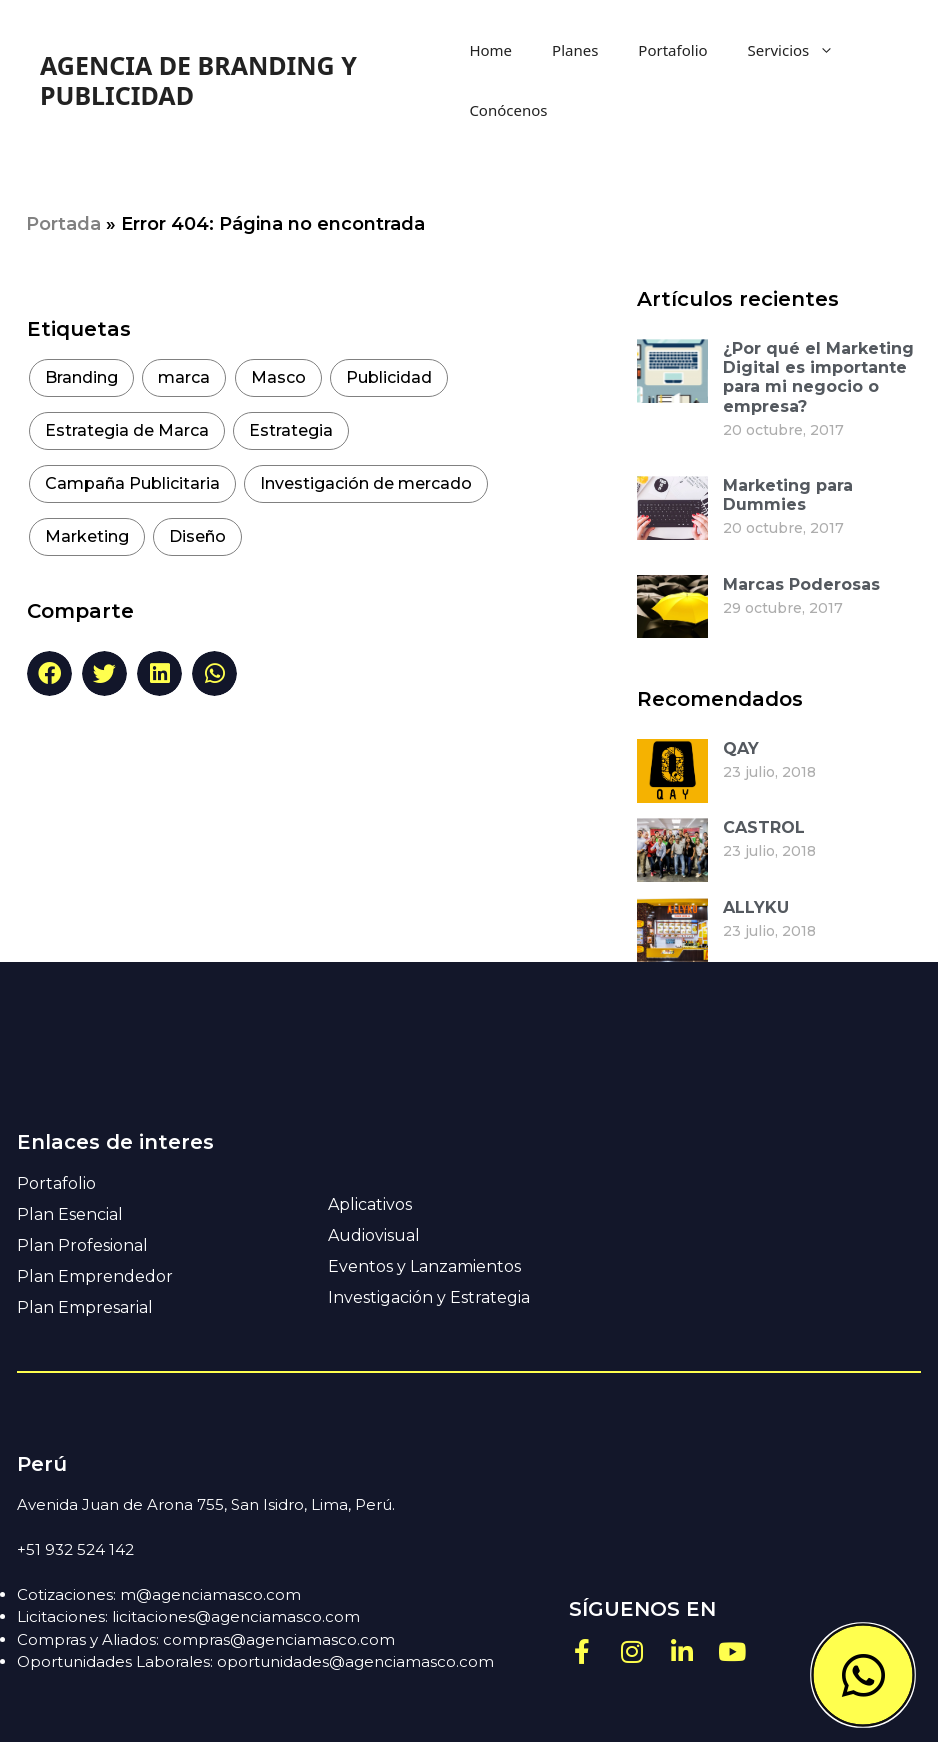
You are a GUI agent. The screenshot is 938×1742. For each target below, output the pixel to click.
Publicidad (389, 377)
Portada (63, 224)
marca (184, 377)
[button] (49, 673)
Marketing (87, 536)
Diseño (197, 536)
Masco (278, 377)
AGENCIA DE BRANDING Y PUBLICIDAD (198, 80)
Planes (575, 50)
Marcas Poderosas (801, 584)
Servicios (801, 50)
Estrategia (291, 430)
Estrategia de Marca (127, 430)
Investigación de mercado (366, 483)
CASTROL (764, 827)
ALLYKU (756, 907)
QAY (741, 748)
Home (490, 50)
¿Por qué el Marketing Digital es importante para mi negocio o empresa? (818, 377)
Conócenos (508, 110)
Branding (81, 377)
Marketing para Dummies (788, 495)
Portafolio (672, 50)
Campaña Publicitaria (132, 483)
